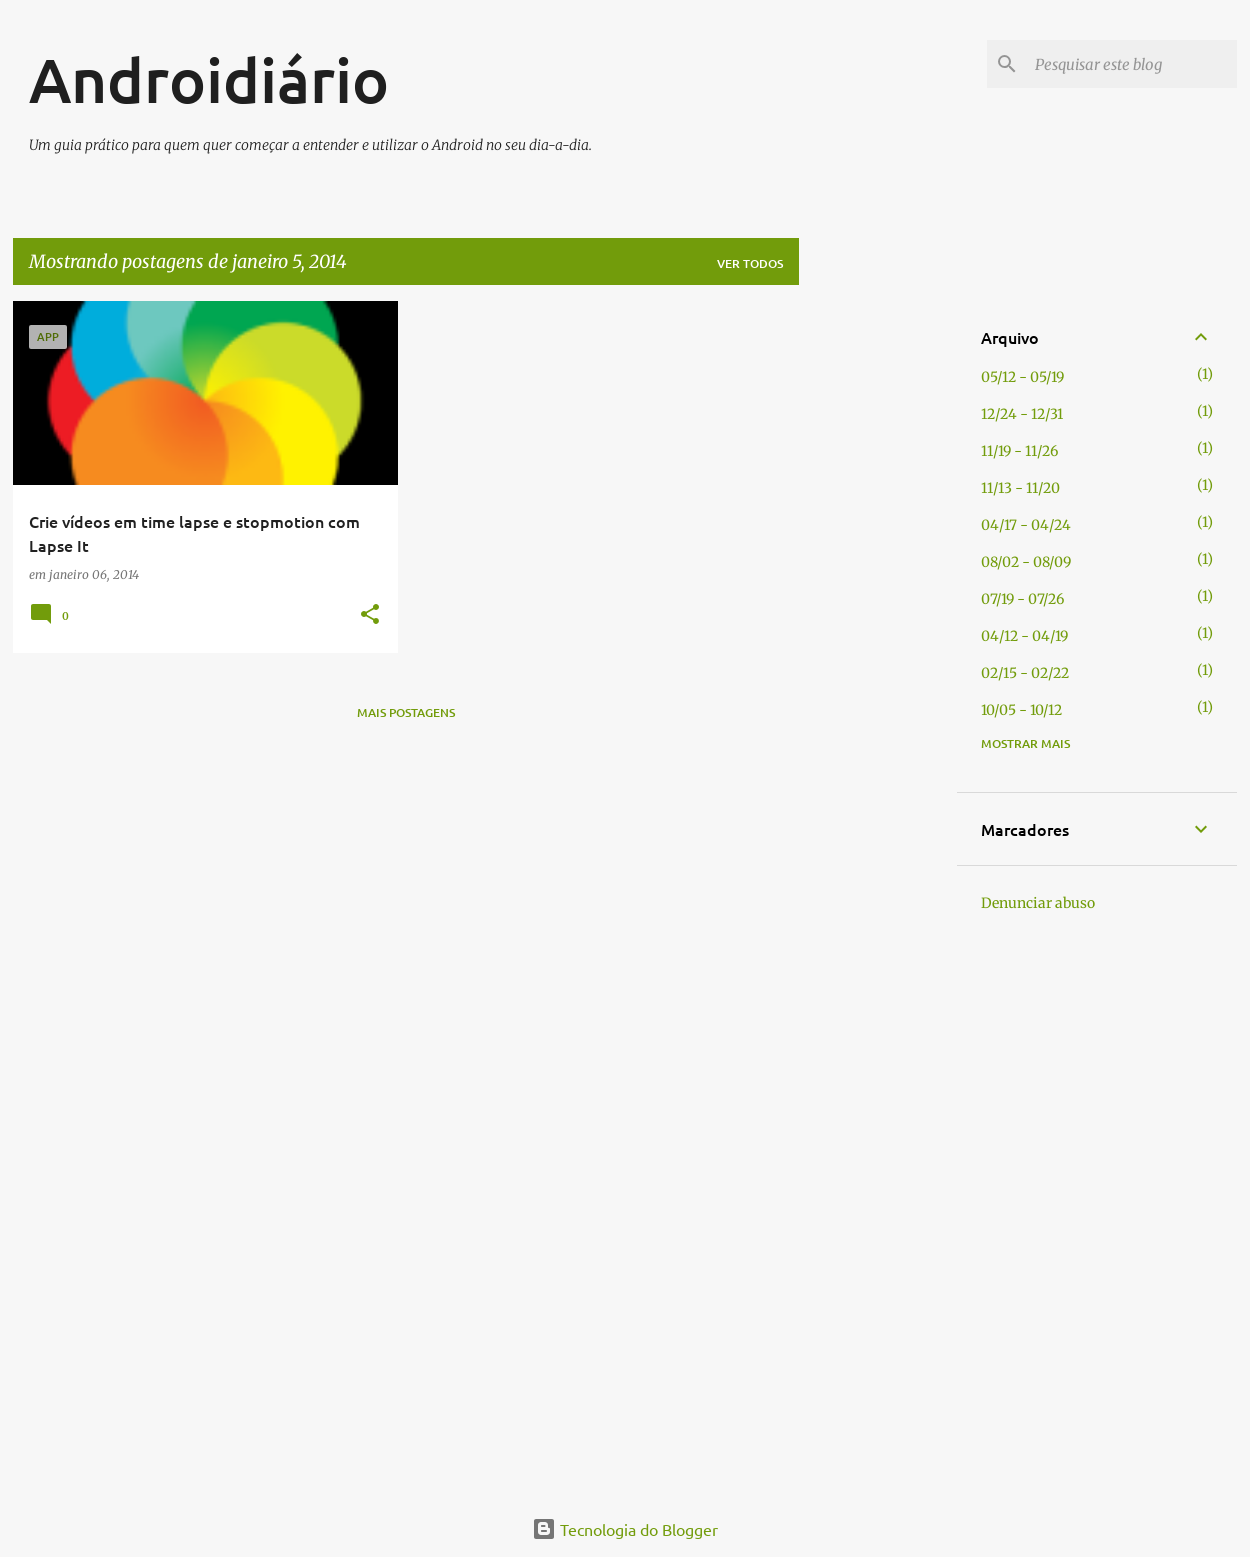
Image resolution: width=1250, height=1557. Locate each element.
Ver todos (750, 263)
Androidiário (209, 79)
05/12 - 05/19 (1022, 377)
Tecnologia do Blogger (625, 1529)
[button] (370, 615)
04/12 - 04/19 (1024, 636)
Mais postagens (406, 712)
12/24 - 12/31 (1022, 414)
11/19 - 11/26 (1019, 451)
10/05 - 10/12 (1021, 710)
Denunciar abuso (1038, 903)
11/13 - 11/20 (1020, 488)
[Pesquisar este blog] (1132, 64)
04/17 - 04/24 (1026, 525)
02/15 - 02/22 (1025, 673)
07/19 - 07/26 (1022, 599)
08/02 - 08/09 (1026, 562)
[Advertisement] (878, 601)
